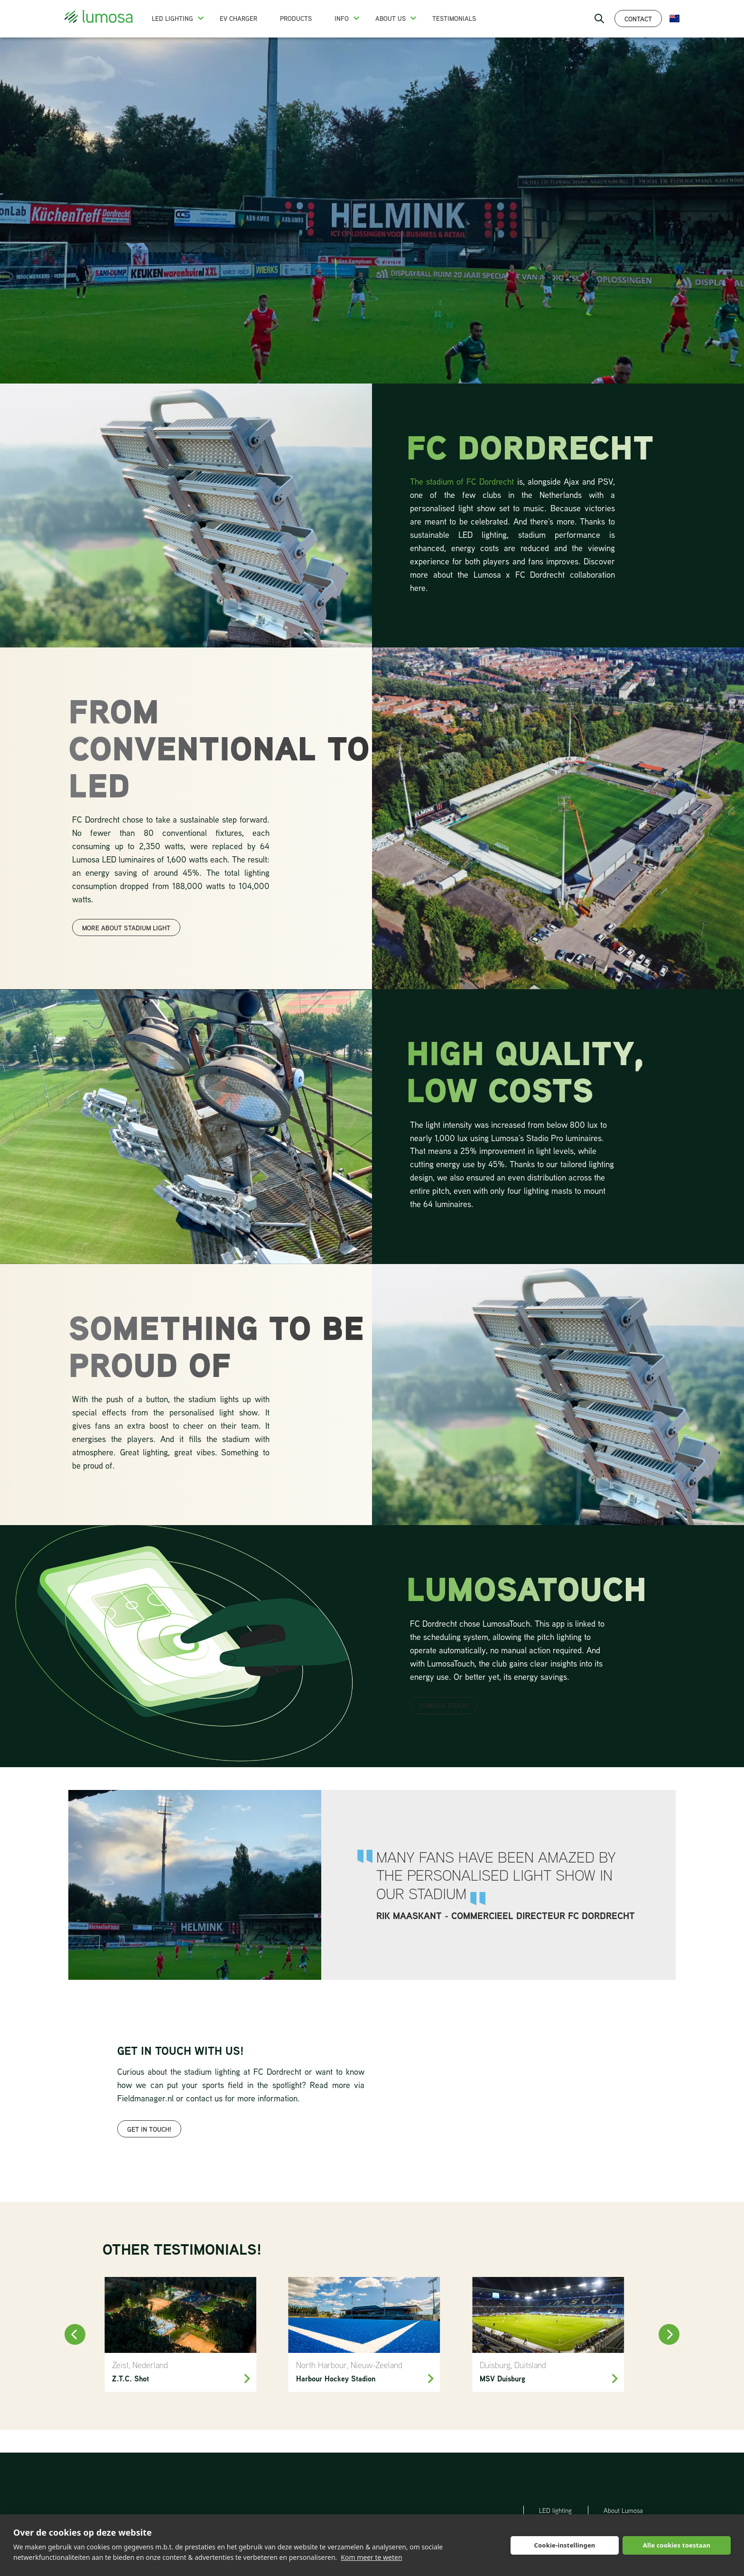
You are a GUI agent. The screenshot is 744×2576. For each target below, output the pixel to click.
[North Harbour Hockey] (364, 2334)
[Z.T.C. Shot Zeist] (180, 2334)
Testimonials (454, 18)
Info (342, 18)
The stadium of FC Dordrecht (463, 481)
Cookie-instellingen (564, 2545)
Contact (638, 18)
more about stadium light (126, 927)
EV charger (238, 18)
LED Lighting (172, 18)
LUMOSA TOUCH (443, 1705)
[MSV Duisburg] (548, 2334)
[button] (200, 18)
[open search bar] (599, 18)
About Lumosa (623, 2510)
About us (390, 18)
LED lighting (555, 2510)
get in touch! (149, 2129)
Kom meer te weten (371, 2557)
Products (296, 18)
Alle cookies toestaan (676, 2545)
